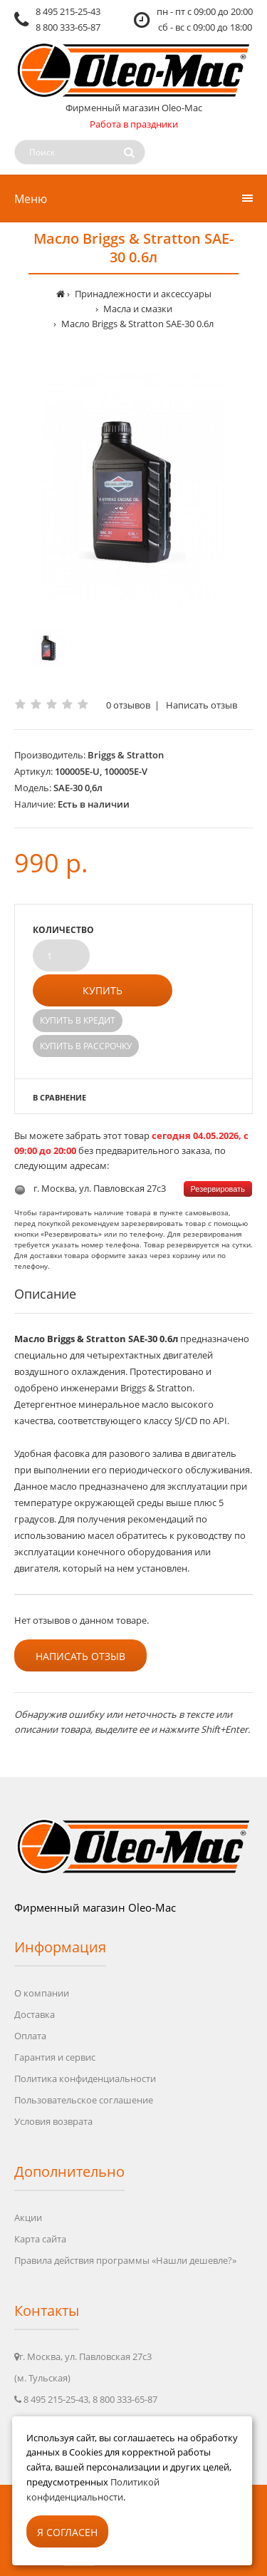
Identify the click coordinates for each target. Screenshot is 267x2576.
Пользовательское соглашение (83, 2099)
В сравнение (59, 1097)
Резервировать (218, 1189)
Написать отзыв (201, 705)
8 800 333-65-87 (68, 27)
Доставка (34, 2014)
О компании (41, 1993)
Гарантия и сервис (54, 2057)
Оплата (30, 2035)
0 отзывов (128, 705)
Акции (28, 2217)
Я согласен (67, 2532)
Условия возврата (53, 2121)
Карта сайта (40, 2238)
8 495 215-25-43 (68, 11)
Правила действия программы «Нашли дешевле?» (125, 2260)
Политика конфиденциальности (85, 2078)
